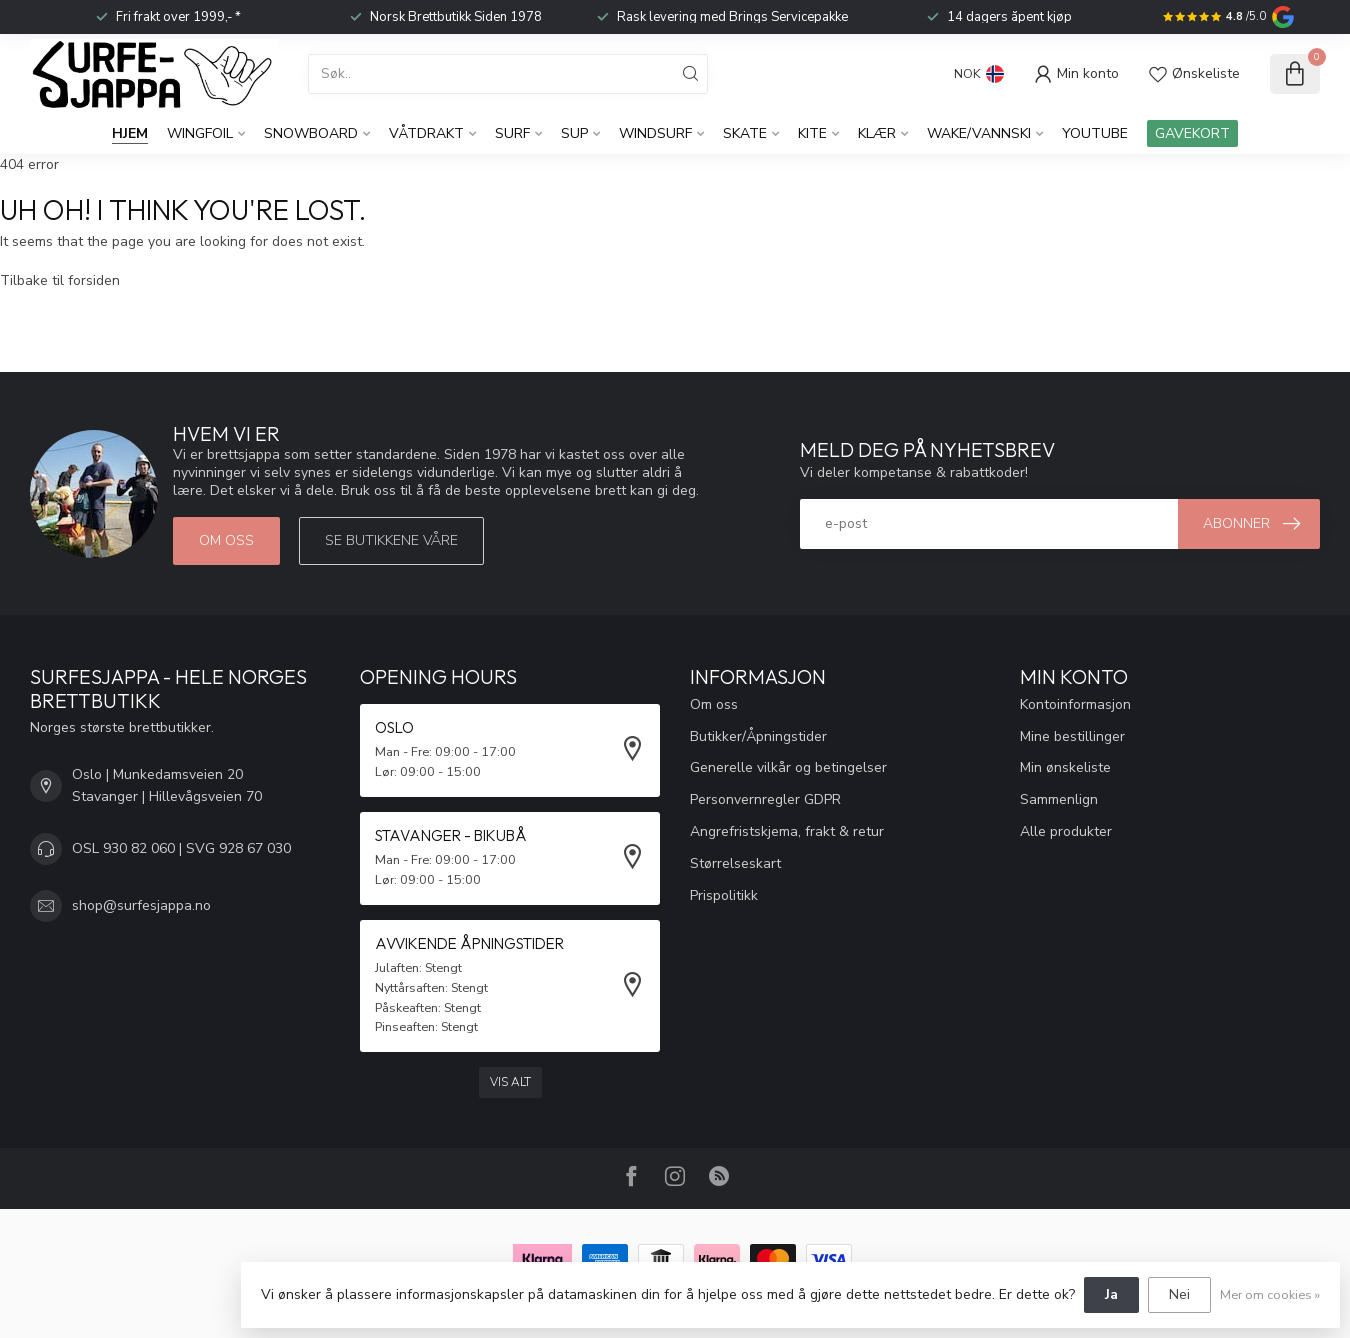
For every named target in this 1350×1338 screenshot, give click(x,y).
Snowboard (311, 133)
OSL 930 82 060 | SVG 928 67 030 (181, 848)
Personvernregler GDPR (765, 799)
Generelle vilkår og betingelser (788, 767)
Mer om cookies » (1270, 1294)
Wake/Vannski (979, 133)
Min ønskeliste (1065, 767)
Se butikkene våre (391, 540)
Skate (745, 133)
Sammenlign (1059, 799)
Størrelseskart (735, 863)
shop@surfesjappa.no (141, 905)
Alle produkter (1066, 831)
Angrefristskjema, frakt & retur (787, 831)
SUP (574, 133)
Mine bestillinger (1072, 736)
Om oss (226, 540)
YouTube (1095, 133)
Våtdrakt (426, 133)
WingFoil (200, 133)
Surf (512, 133)
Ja (1111, 1294)
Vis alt (510, 1082)
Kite (812, 133)
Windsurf (655, 133)
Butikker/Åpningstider (758, 736)
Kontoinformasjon (1075, 704)
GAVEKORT (1192, 133)
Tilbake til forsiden (60, 280)
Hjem (130, 133)
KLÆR (877, 133)
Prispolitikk (724, 895)
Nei (1179, 1294)
